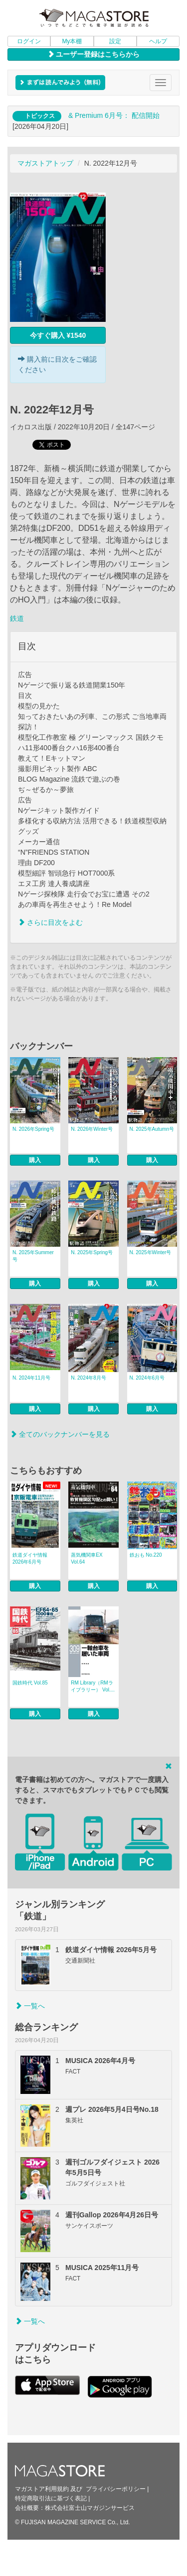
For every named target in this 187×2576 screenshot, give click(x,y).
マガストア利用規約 (42, 2488)
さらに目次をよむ (50, 922)
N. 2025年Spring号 (92, 1252)
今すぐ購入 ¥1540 (58, 335)
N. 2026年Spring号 (33, 1129)
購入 (35, 1160)
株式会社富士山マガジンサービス (90, 2507)
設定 (115, 41)
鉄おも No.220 (146, 1555)
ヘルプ (158, 41)
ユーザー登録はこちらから (93, 54)
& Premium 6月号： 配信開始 (114, 115)
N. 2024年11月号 (31, 1378)
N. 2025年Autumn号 (152, 1129)
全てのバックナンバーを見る (60, 1434)
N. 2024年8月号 (88, 1378)
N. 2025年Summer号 (33, 1256)
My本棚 (72, 41)
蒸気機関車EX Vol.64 (86, 1558)
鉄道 (17, 618)
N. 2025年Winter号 (151, 1252)
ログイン (29, 41)
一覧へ (30, 2006)
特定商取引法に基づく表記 (51, 2498)
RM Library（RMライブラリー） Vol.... (93, 1686)
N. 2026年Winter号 (92, 1129)
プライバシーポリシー (116, 2488)
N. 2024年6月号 (147, 1378)
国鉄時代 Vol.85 (30, 1682)
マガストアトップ (45, 163)
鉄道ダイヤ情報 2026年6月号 (29, 1558)
